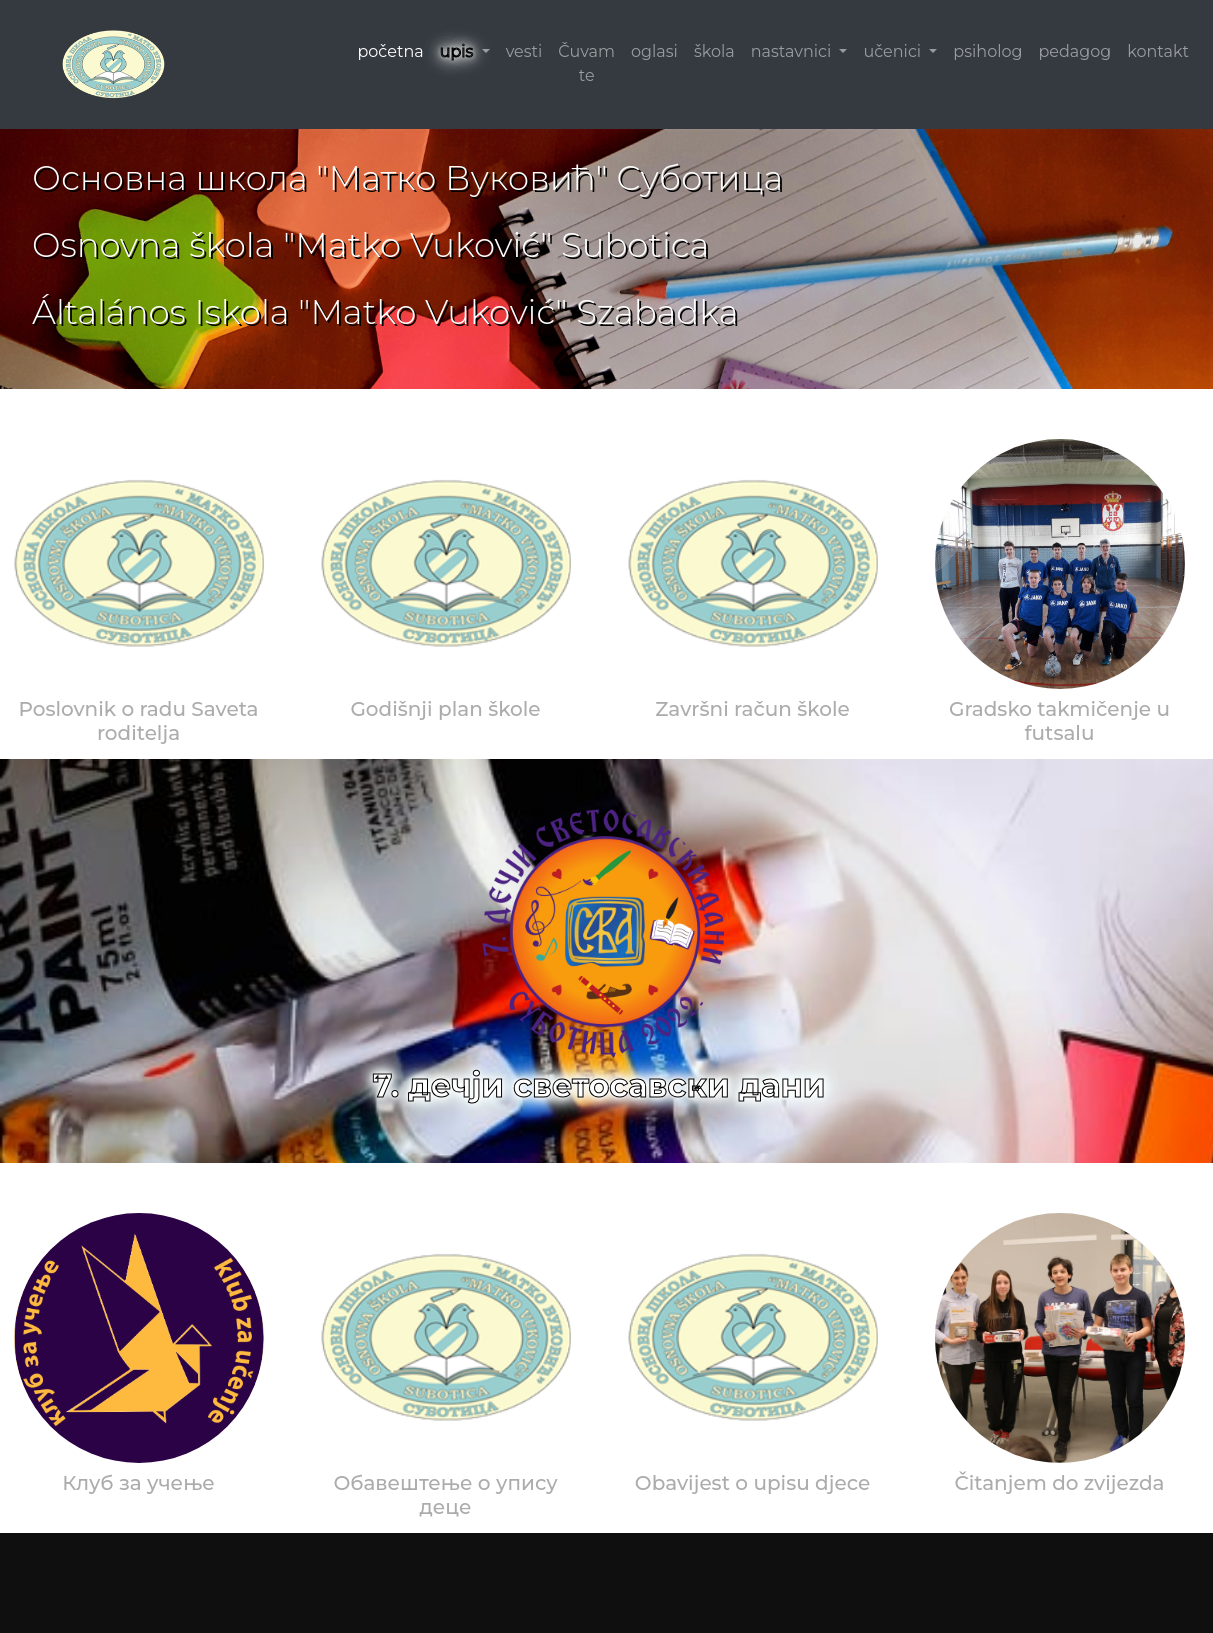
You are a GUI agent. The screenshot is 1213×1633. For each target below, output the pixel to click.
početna (390, 51)
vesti (524, 51)
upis (459, 51)
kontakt (1158, 51)
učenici (894, 51)
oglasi (654, 51)
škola (714, 51)
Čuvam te (586, 63)
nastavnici (793, 51)
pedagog (1074, 51)
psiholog (987, 51)
